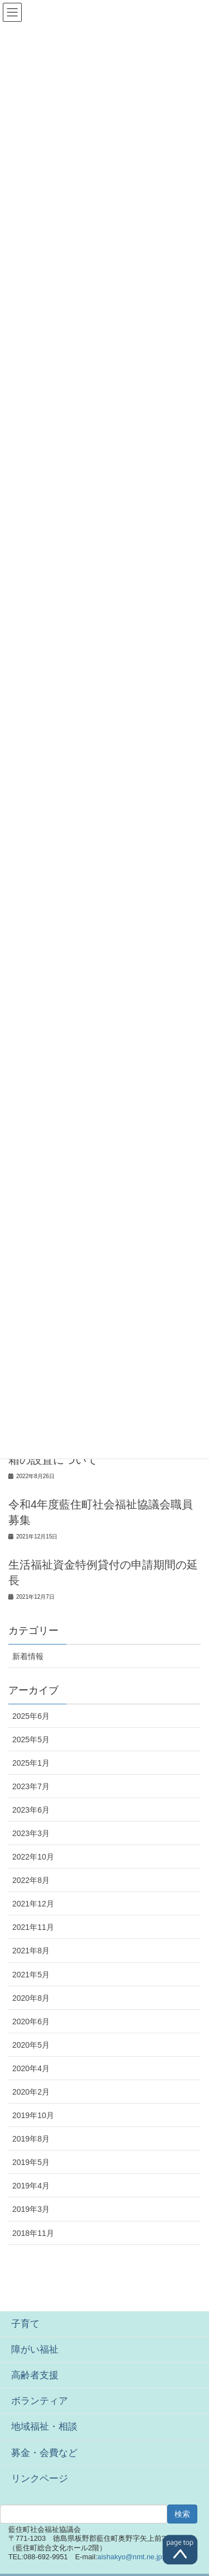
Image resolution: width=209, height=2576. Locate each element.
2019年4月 (31, 2185)
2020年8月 (31, 1998)
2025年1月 (31, 1762)
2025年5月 (31, 1739)
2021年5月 (31, 1974)
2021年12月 (33, 1903)
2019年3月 (31, 2209)
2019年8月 (31, 2138)
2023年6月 (31, 1809)
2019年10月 (33, 2115)
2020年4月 (31, 2068)
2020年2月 (31, 2091)
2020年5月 (31, 2044)
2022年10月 (33, 1856)
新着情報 (27, 1656)
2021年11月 (33, 1927)
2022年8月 (31, 1880)
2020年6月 (31, 2021)
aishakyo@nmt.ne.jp (130, 2557)
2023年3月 (31, 1833)
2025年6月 (31, 1716)
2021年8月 (31, 1950)
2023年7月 (31, 1786)
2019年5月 (31, 2162)
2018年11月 (33, 2233)
